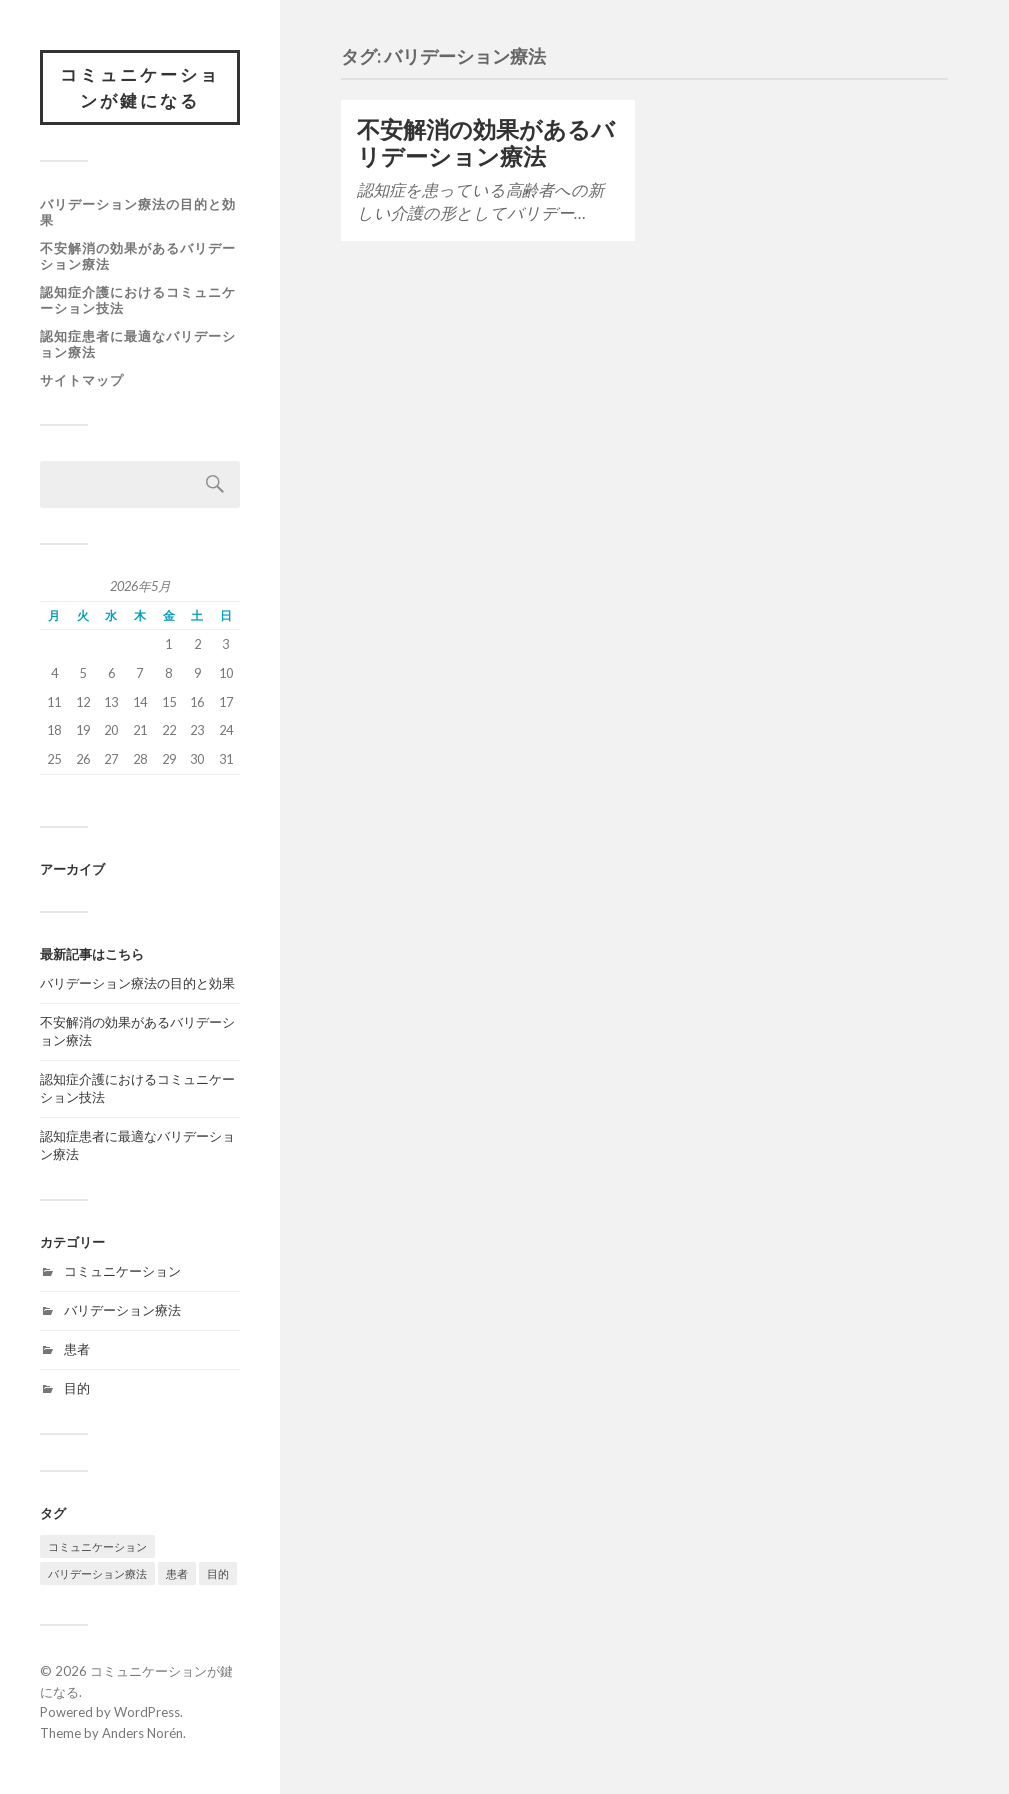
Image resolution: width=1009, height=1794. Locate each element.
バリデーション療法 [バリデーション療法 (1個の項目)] (97, 1573)
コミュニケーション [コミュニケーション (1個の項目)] (97, 1546)
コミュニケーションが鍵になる (140, 87)
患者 (77, 1349)
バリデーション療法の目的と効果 (138, 212)
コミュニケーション (122, 1271)
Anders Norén (142, 1733)
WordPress (147, 1712)
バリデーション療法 (122, 1310)
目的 (77, 1388)
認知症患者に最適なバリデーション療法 (138, 344)
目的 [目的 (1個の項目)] (218, 1573)
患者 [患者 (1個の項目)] (177, 1573)
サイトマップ (82, 380)
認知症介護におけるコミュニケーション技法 (138, 300)
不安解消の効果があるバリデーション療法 (138, 256)
